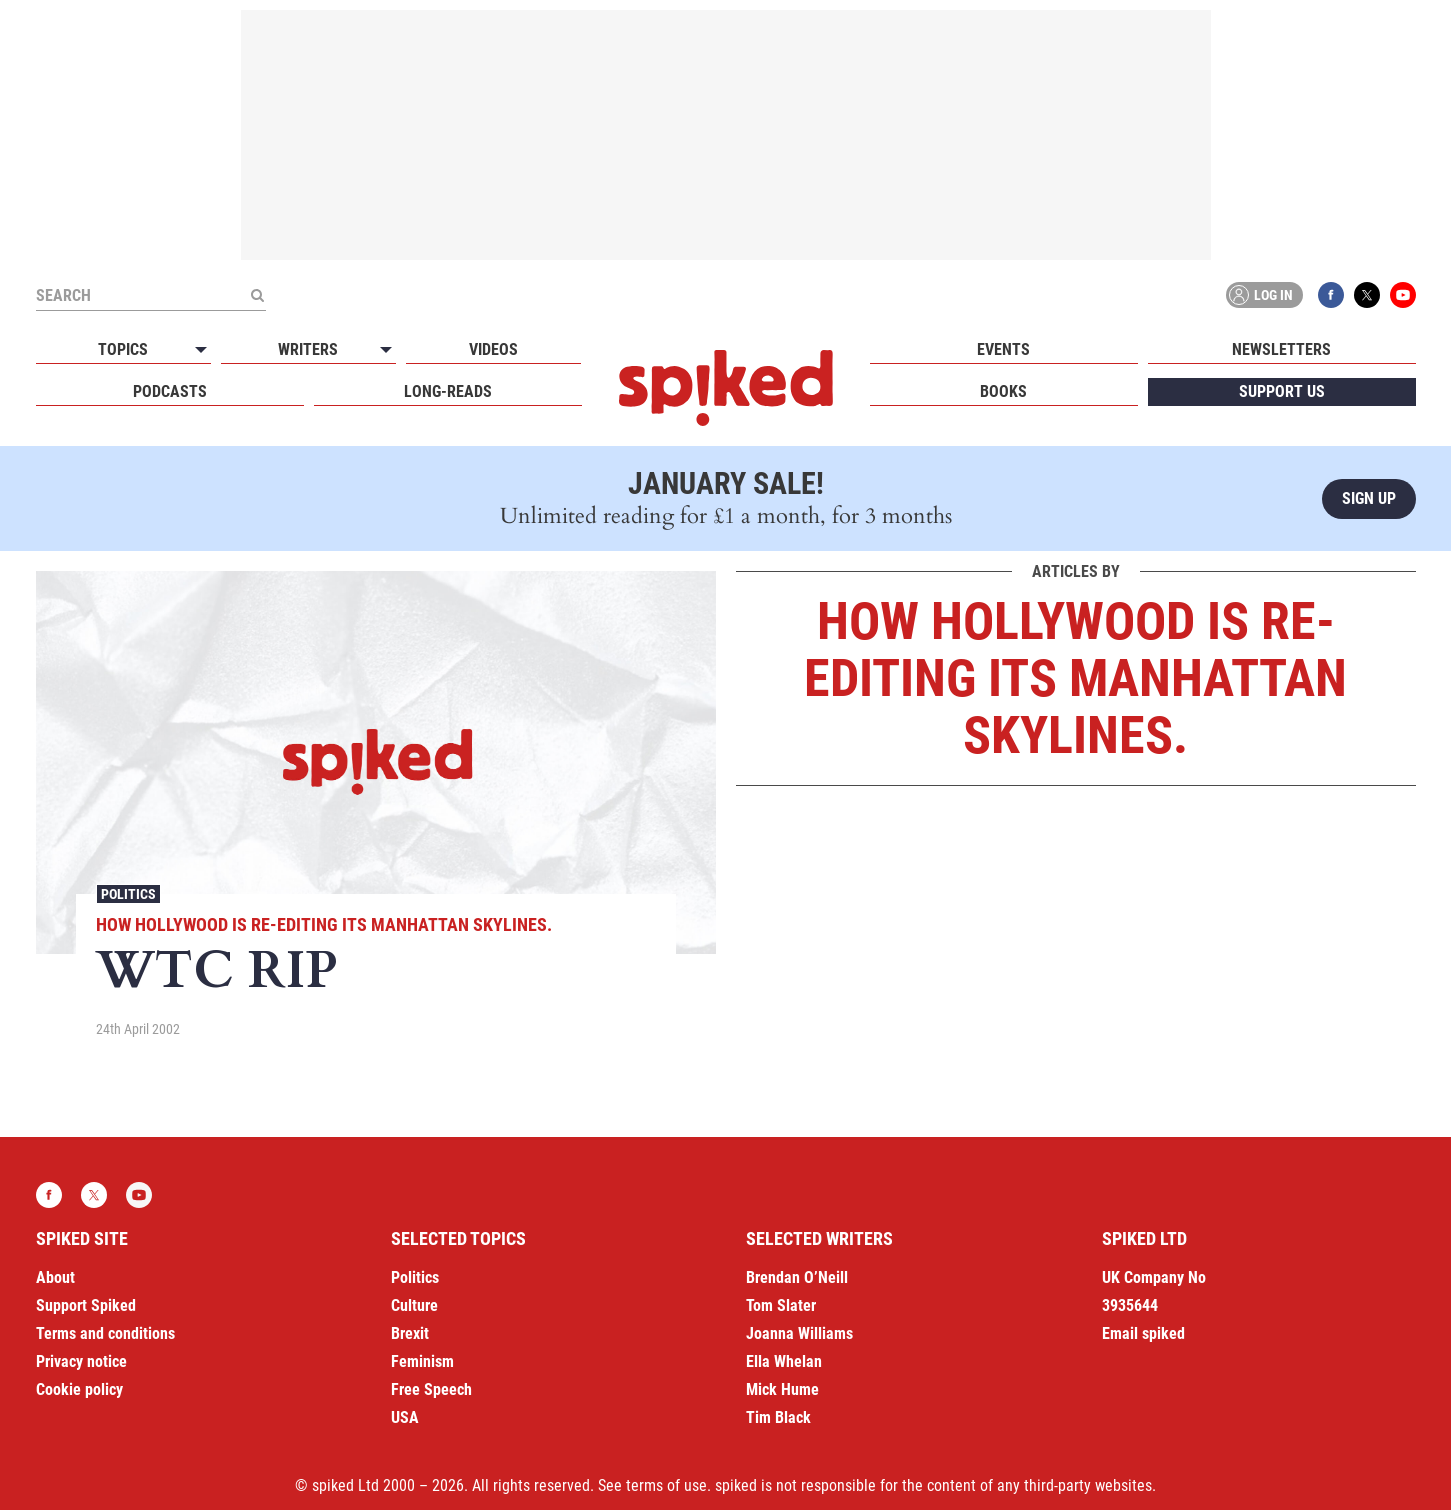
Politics (128, 894)
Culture (414, 1305)
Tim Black (778, 1417)
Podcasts (170, 391)
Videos (493, 349)
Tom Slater (781, 1305)
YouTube (1403, 295)
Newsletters (1281, 349)
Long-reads (448, 391)
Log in (1261, 295)
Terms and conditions (105, 1333)
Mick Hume (782, 1389)
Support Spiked (86, 1305)
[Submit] (258, 295)
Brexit (410, 1333)
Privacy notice (81, 1361)
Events (1003, 349)
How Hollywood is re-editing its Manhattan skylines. (324, 924)
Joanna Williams (799, 1333)
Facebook (1331, 295)
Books (1003, 391)
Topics (123, 349)
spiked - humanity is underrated (726, 388)
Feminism (422, 1361)
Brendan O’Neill (797, 1277)
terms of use (666, 1485)
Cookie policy (79, 1389)
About (55, 1277)
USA (405, 1417)
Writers (308, 349)
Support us (1282, 391)
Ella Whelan (784, 1361)
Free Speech (431, 1389)
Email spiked (1143, 1333)
